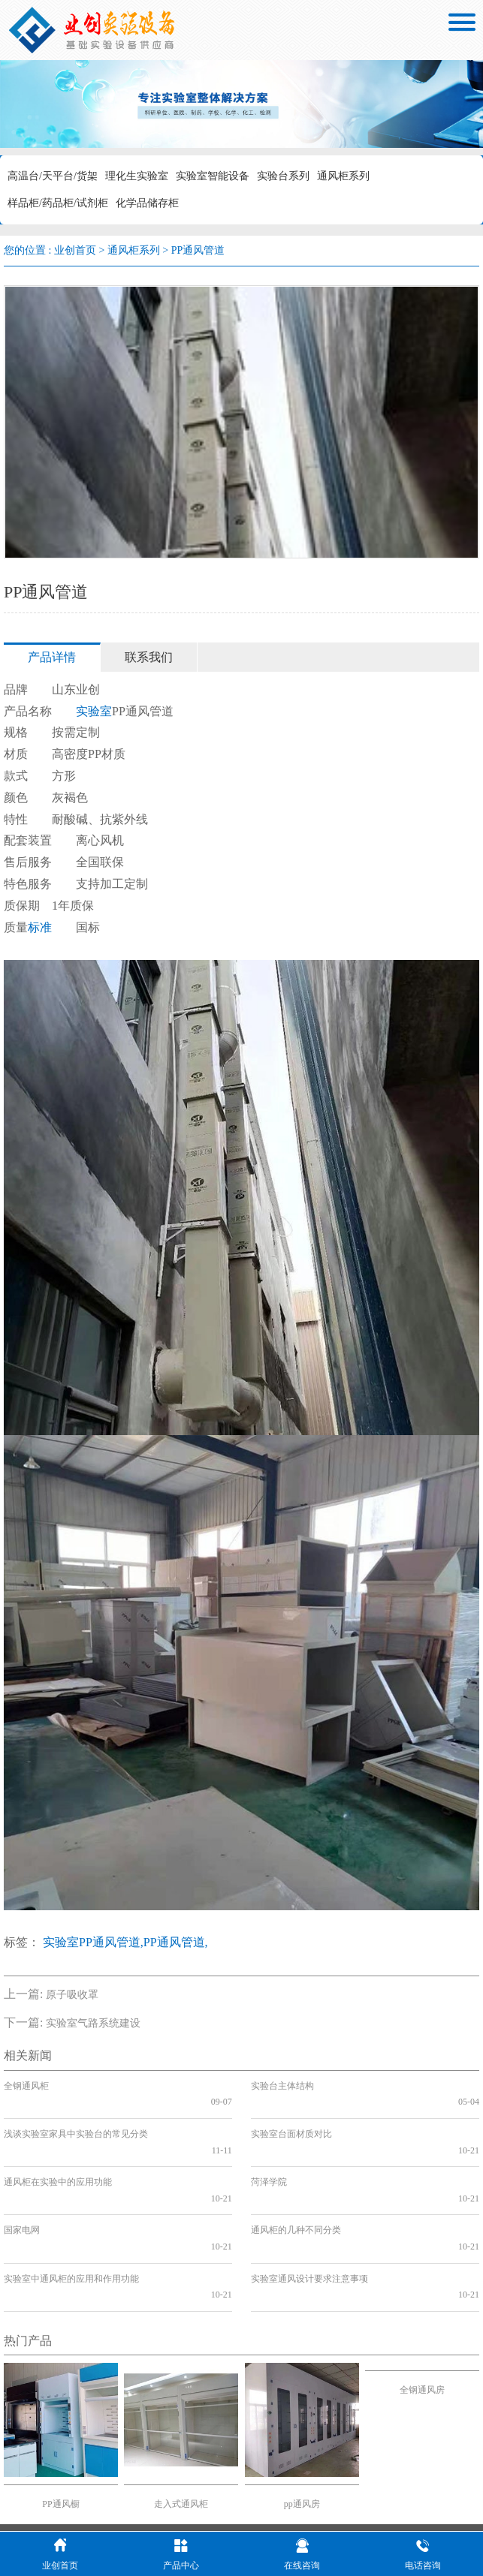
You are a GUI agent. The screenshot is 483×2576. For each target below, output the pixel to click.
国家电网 (22, 2182)
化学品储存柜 (147, 203)
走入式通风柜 (181, 2423)
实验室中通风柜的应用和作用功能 (71, 2213)
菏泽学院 (269, 2149)
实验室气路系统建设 (93, 2023)
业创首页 (75, 250)
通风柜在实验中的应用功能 (58, 2149)
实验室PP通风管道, (93, 1942)
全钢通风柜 (26, 2086)
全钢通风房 (422, 2309)
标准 (40, 927)
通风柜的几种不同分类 (296, 2182)
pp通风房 (302, 2423)
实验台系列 (283, 176)
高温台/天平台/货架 (53, 176)
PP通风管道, (175, 1942)
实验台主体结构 (282, 2086)
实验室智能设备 (212, 176)
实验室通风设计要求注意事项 (309, 2213)
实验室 (94, 711)
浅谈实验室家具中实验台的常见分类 (76, 2117)
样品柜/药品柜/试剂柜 (58, 203)
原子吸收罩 (72, 1994)
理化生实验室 (136, 176)
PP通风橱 (60, 2423)
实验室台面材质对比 (291, 2117)
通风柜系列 (343, 176)
